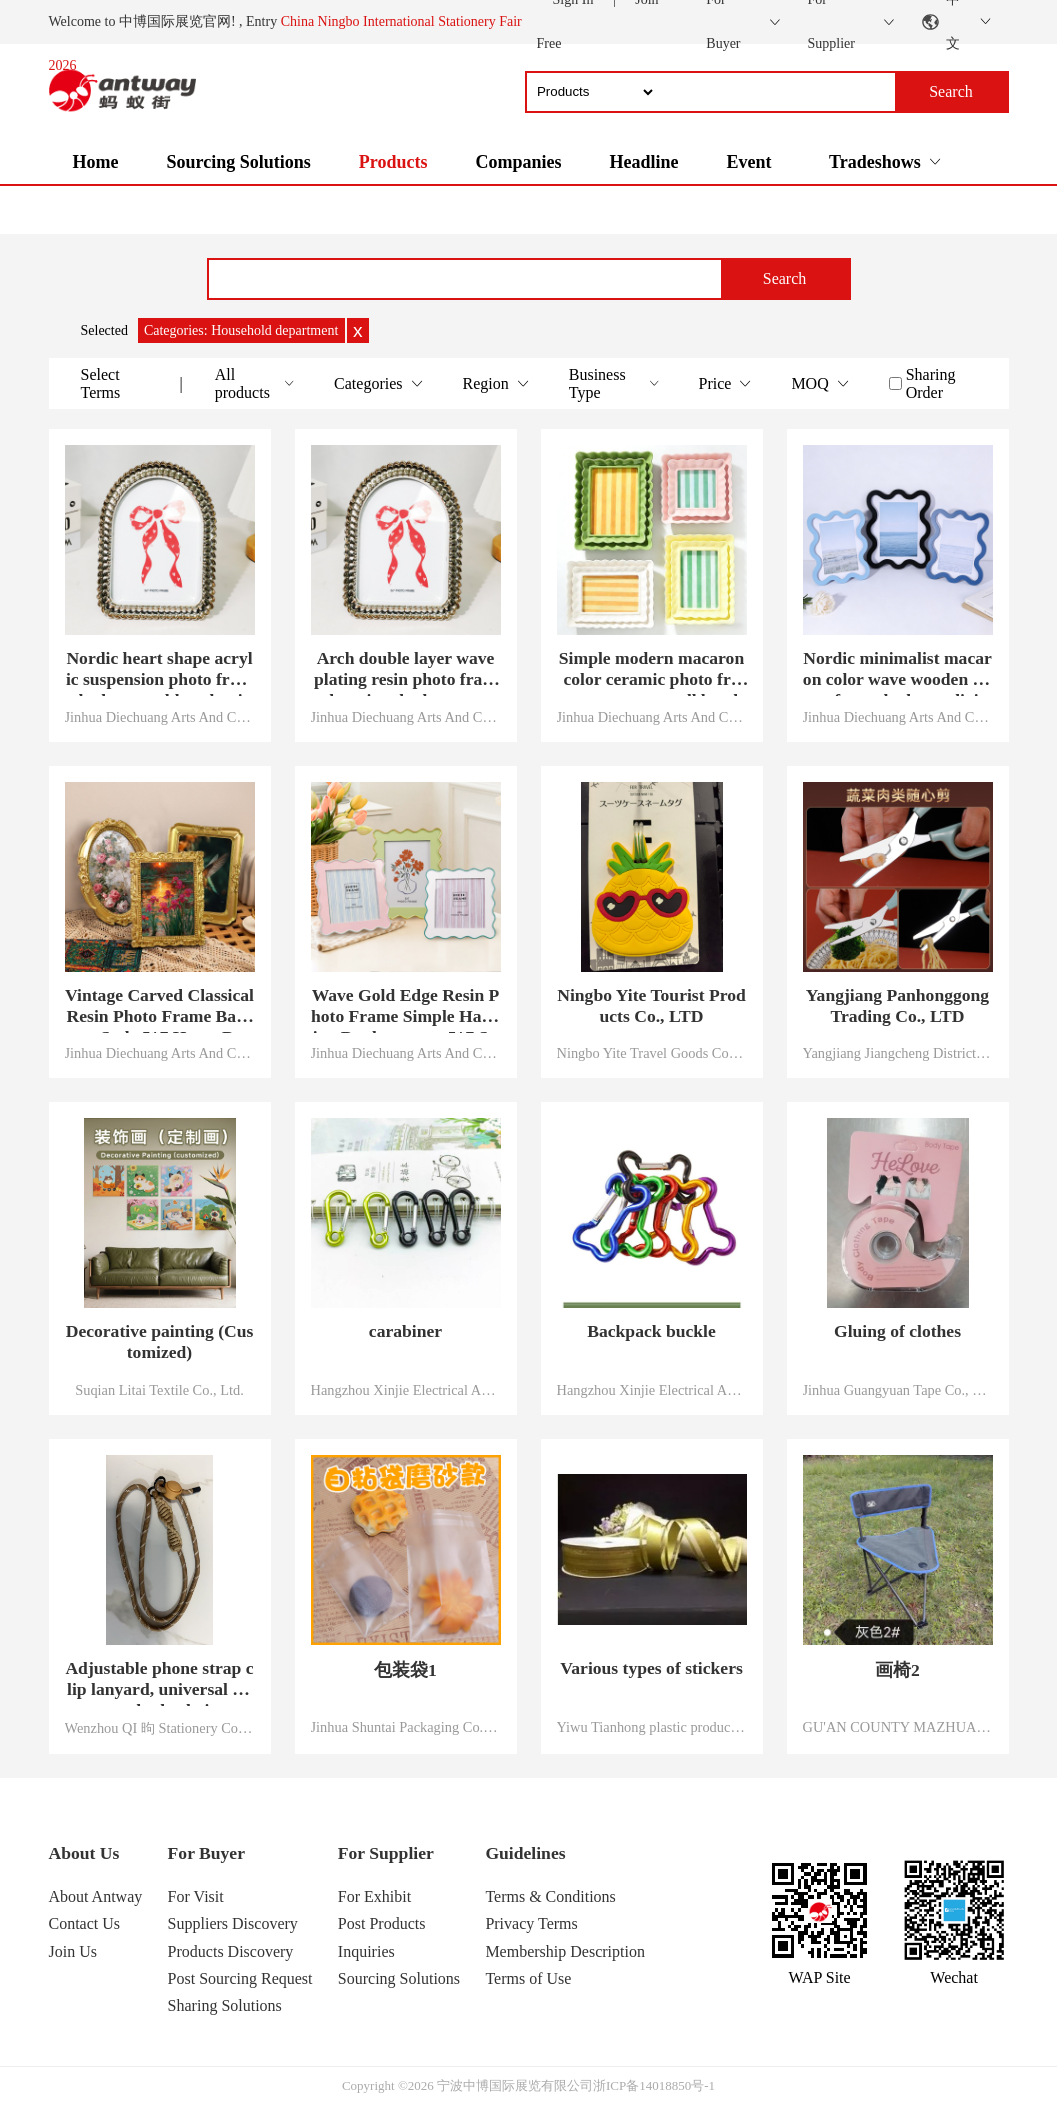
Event (748, 162)
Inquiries (366, 1951)
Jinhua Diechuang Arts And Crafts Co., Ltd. (160, 717)
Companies (518, 162)
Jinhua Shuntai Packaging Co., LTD (406, 1727)
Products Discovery (231, 1951)
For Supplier (386, 1853)
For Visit (196, 1896)
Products (393, 162)
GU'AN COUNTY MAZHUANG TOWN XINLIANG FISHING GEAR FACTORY (898, 1727)
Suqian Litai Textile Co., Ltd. (159, 1390)
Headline (643, 162)
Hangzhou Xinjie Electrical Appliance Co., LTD (406, 1390)
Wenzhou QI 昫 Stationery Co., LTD (160, 1728)
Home (96, 162)
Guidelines (525, 1853)
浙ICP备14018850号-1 (654, 2085)
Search (785, 278)
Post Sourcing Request (240, 1978)
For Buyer (206, 1853)
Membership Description (565, 1951)
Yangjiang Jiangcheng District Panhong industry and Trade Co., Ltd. (898, 1053)
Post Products (382, 1923)
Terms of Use (528, 1978)
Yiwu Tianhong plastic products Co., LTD (652, 1727)
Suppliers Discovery (233, 1923)
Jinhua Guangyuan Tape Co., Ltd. (898, 1390)
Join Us (73, 1951)
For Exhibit (374, 1896)
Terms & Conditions (550, 1896)
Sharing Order (931, 383)
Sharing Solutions (225, 2005)
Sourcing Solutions (238, 162)
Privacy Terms (531, 1923)
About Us (84, 1853)
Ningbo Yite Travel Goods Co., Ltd (652, 1053)
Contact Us (85, 1923)
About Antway (96, 1896)
